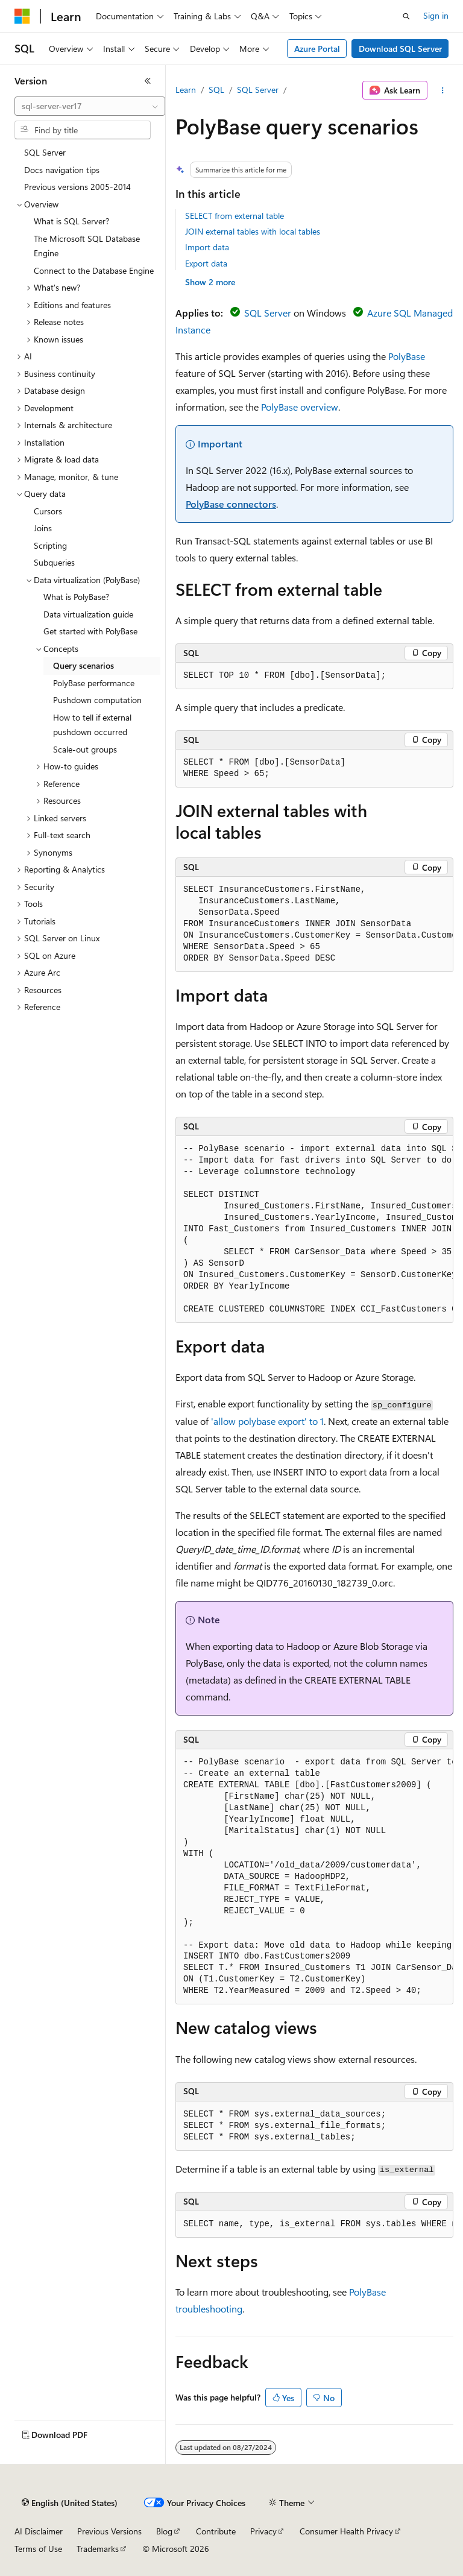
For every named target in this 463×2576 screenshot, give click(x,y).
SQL (216, 89)
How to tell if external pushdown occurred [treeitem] (92, 725)
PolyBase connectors (231, 503)
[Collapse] (147, 81)
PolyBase (406, 356)
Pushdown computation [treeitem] (97, 700)
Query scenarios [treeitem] (83, 665)
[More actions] (442, 90)
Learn (185, 89)
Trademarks (98, 2548)
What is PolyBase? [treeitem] (76, 596)
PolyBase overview (299, 406)
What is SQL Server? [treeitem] (71, 221)
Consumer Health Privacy (346, 2531)
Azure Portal (317, 48)
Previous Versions (109, 2531)
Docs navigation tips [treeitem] (61, 169)
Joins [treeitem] (43, 528)
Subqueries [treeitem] (54, 562)
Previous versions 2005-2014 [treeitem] (77, 186)
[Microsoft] (22, 16)
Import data (207, 247)
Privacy (263, 2531)
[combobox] (89, 106)
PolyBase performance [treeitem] (93, 683)
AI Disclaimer (38, 2531)
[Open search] (406, 16)
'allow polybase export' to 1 (267, 1421)
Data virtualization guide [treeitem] (88, 614)
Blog (164, 2531)
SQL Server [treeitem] (45, 152)
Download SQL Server (400, 48)
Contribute (216, 2531)
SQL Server (258, 89)
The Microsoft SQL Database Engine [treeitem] (87, 246)
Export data (206, 263)
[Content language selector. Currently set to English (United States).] (69, 2503)
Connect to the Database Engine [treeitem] (94, 270)
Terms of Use (38, 2548)
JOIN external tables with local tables (252, 231)
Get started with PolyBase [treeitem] (90, 631)
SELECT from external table (234, 215)
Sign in (436, 15)
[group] (314, 924)
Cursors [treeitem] (48, 511)
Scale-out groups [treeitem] (85, 749)
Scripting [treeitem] (50, 545)
